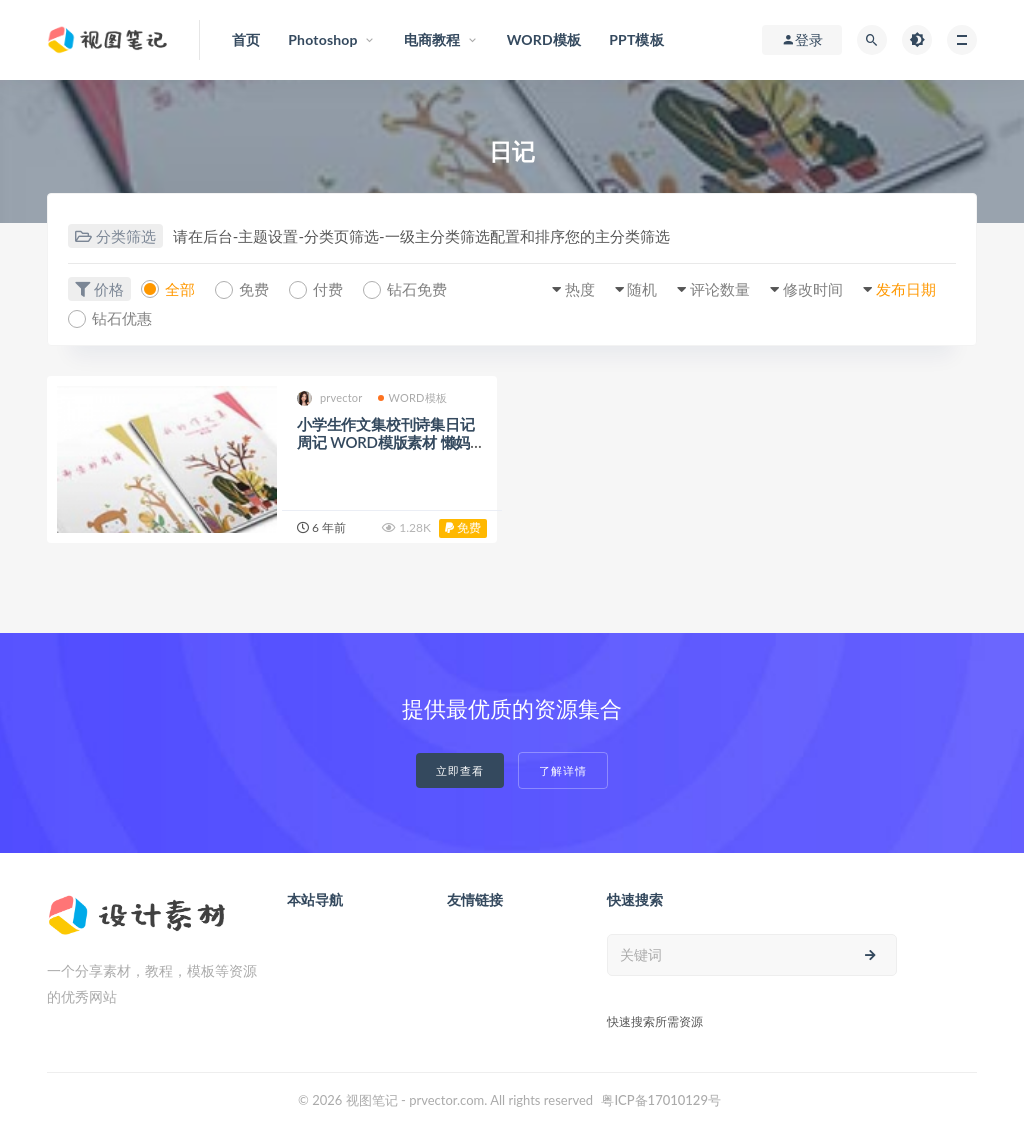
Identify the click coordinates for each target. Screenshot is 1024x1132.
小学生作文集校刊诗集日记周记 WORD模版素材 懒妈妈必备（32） (391, 442)
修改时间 (813, 289)
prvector (330, 398)
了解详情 (563, 770)
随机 (642, 289)
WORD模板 (413, 397)
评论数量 (720, 289)
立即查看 (460, 770)
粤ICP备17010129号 (661, 1100)
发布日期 (906, 289)
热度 (580, 289)
